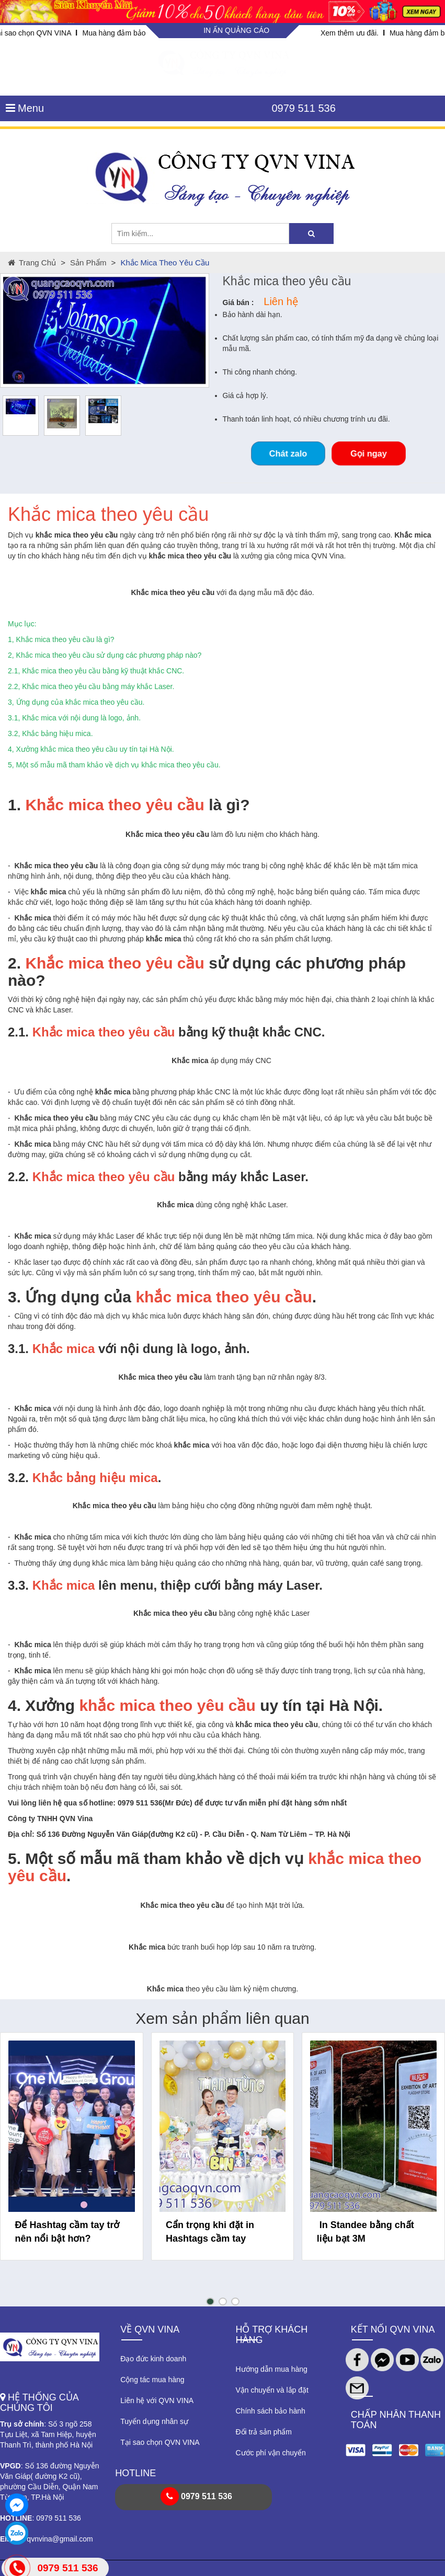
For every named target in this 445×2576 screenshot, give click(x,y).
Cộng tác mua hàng (152, 2379)
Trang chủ (32, 262)
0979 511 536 (303, 108)
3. (14, 1297)
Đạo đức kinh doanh (153, 2358)
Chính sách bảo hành (270, 2411)
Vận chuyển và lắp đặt (272, 2390)
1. (14, 804)
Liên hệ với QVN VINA (156, 2400)
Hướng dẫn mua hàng (271, 2369)
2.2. (18, 1177)
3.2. (18, 1478)
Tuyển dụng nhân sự (154, 2421)
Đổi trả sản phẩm (264, 2432)
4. (14, 1705)
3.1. (18, 1349)
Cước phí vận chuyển (271, 2453)
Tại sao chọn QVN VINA (159, 2442)
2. (14, 963)
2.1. (18, 1032)
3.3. (18, 1585)
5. (14, 1858)
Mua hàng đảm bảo (113, 33)
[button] (210, 2301)
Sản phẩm (88, 262)
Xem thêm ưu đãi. (350, 33)
